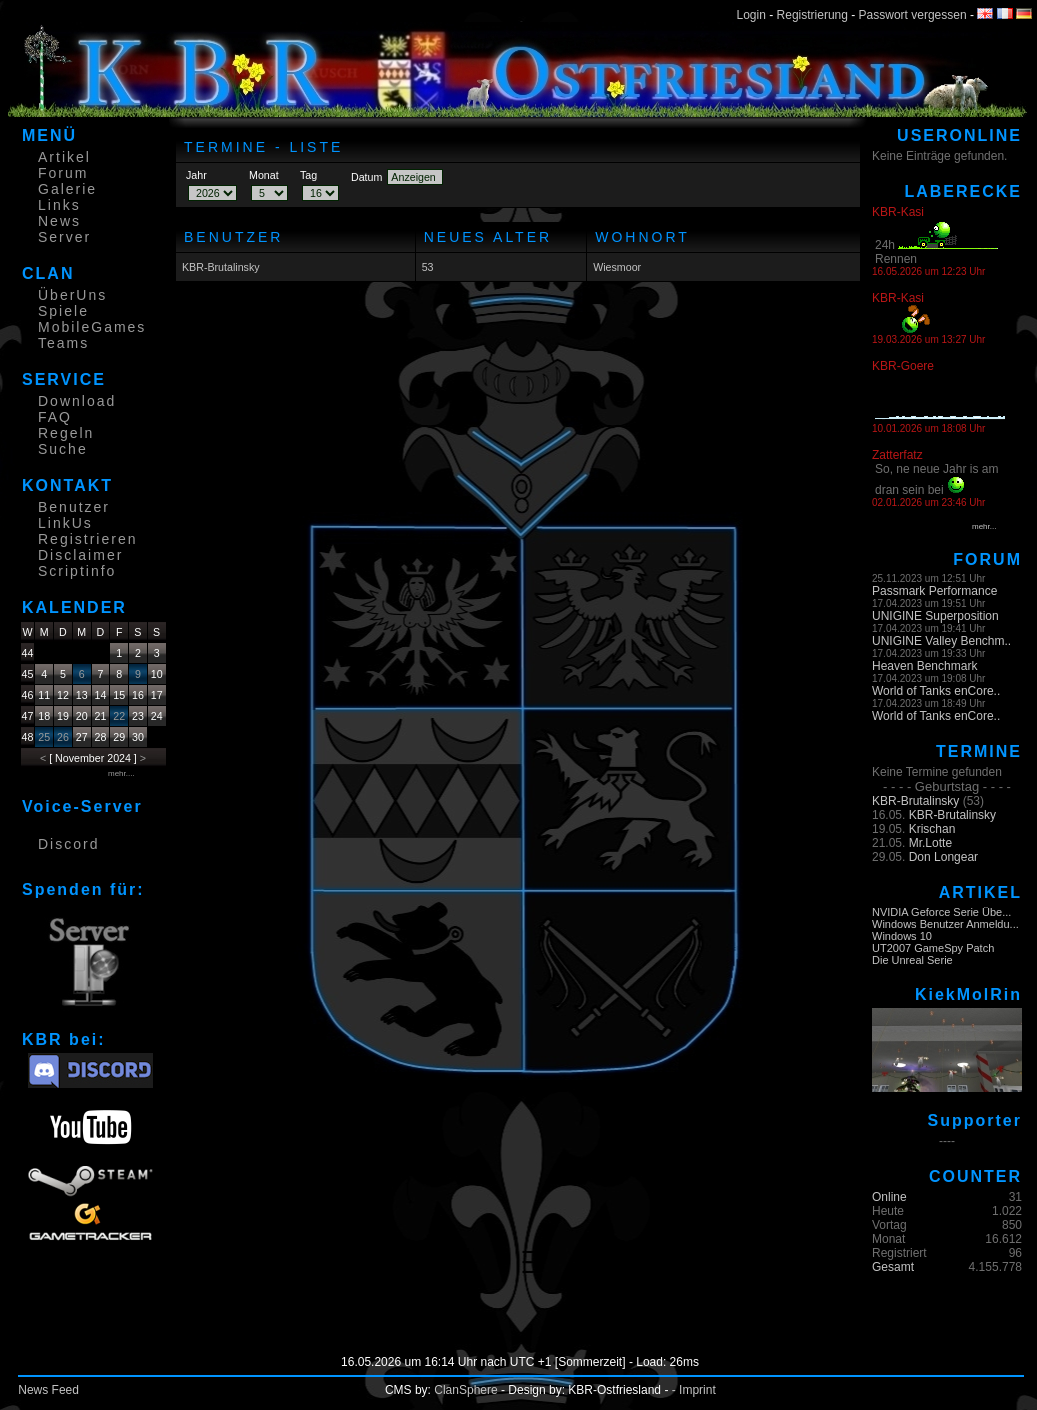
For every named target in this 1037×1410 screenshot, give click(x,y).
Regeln (66, 433)
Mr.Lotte (930, 843)
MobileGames (92, 327)
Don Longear (943, 857)
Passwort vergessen (913, 15)
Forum (63, 173)
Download (77, 401)
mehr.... (121, 773)
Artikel (64, 157)
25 (44, 737)
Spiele (63, 311)
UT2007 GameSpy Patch (933, 948)
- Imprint (694, 1390)
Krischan (932, 829)
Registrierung (812, 15)
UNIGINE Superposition (935, 616)
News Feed (48, 1390)
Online (889, 1197)
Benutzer (74, 507)
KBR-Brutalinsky (221, 267)
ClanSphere (465, 1390)
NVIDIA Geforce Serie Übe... (941, 912)
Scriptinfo (77, 571)
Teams (63, 343)
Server (64, 237)
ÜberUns (72, 295)
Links (59, 205)
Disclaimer (80, 555)
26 (63, 737)
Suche (63, 449)
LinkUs (65, 523)
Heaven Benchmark (924, 666)
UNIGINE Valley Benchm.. (941, 641)
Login (751, 15)
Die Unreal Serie (912, 960)
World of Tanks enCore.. (936, 691)
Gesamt (893, 1267)
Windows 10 (902, 936)
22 (119, 716)
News (59, 221)
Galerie (67, 189)
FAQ (55, 417)
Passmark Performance (934, 591)
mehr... (984, 526)
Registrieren (87, 539)
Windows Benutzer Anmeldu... (945, 924)
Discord (68, 844)
